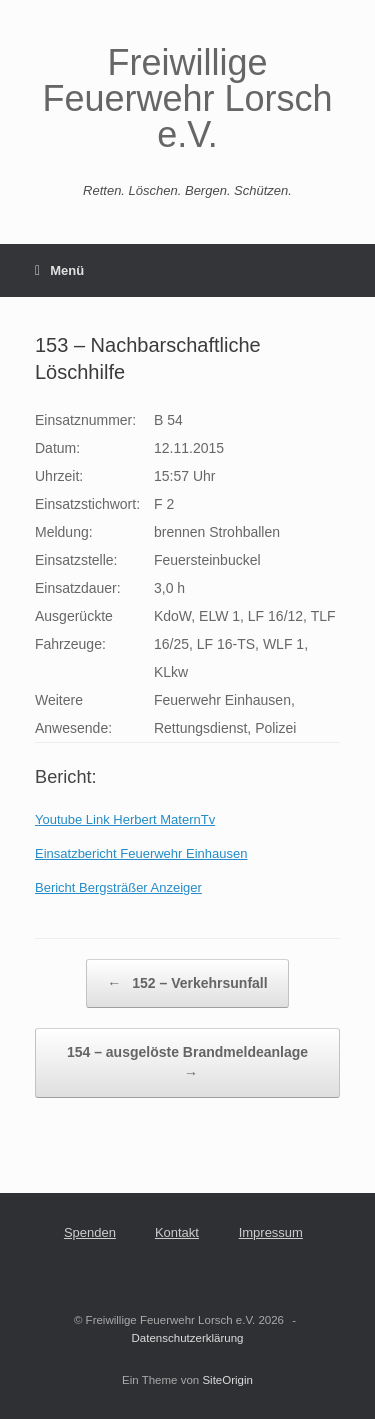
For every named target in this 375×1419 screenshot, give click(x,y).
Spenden (90, 1232)
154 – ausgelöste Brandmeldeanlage (187, 1064)
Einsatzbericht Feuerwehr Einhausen (141, 853)
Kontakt (177, 1232)
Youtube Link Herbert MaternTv (125, 819)
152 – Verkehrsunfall (187, 983)
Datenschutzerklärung (188, 1338)
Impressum (271, 1232)
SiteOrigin (227, 1380)
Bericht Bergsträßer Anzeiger (118, 887)
